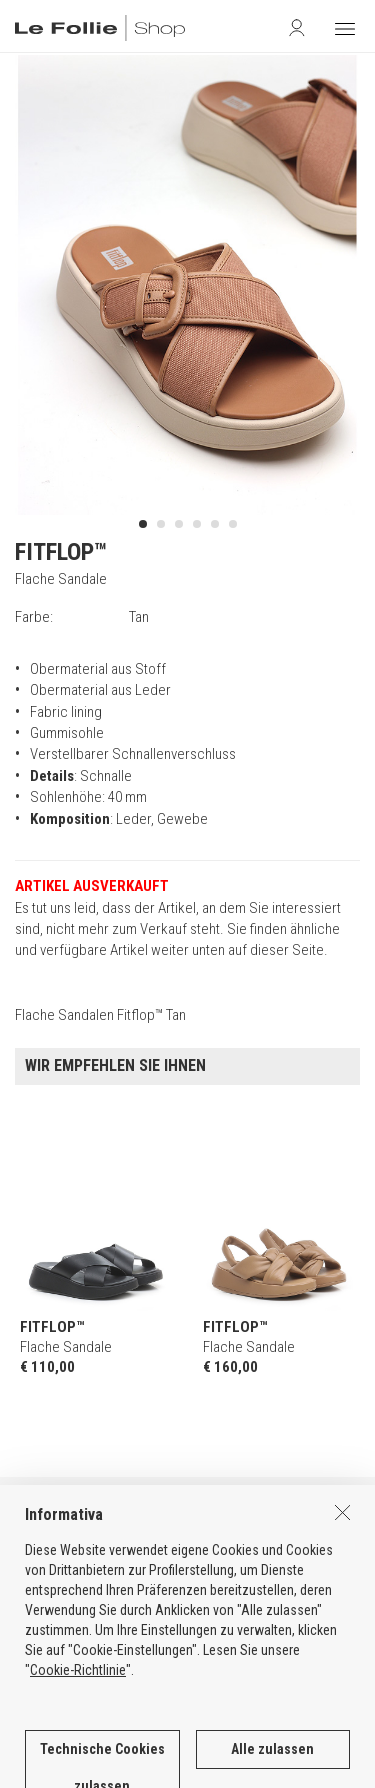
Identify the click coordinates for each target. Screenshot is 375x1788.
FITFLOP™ (61, 552)
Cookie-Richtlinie (78, 1736)
